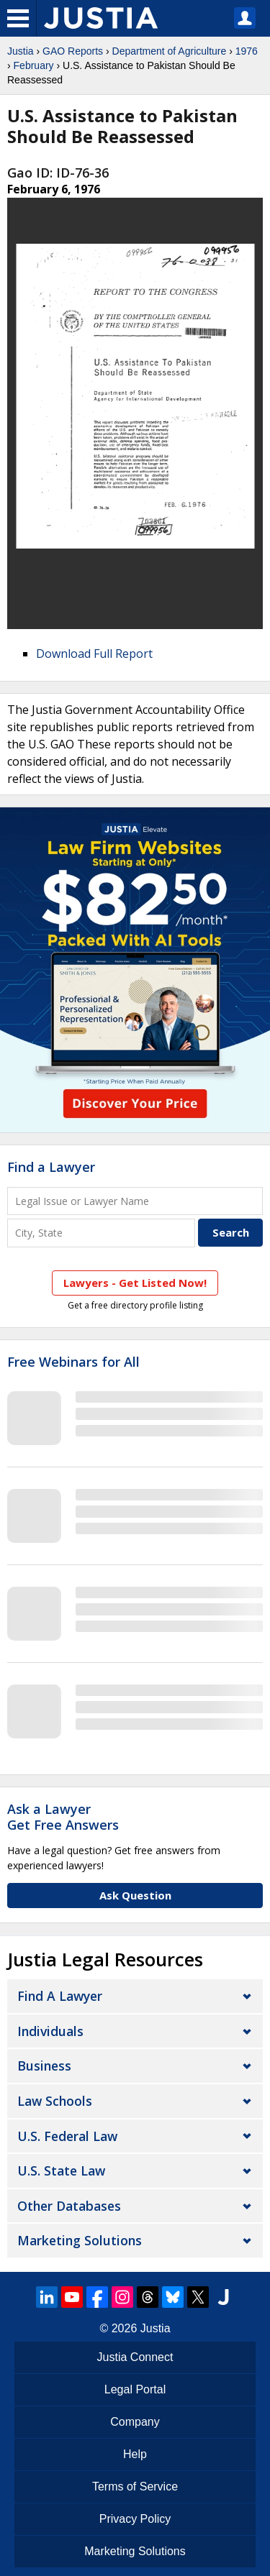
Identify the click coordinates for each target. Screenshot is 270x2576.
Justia (20, 51)
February (34, 65)
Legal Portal (135, 2389)
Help (135, 2454)
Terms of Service (135, 2486)
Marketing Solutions (79, 2240)
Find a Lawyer (51, 1166)
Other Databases (69, 2205)
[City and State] (101, 1233)
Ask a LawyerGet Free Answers (63, 1816)
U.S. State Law (61, 2170)
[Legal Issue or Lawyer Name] (135, 1201)
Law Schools (54, 2100)
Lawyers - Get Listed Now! (135, 1282)
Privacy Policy (135, 2519)
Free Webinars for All (73, 1362)
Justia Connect (135, 2357)
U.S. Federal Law (67, 2136)
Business (44, 2065)
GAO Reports (72, 51)
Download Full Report (94, 653)
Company (134, 2422)
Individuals (50, 2031)
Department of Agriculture (169, 51)
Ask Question (135, 1895)
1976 (246, 51)
